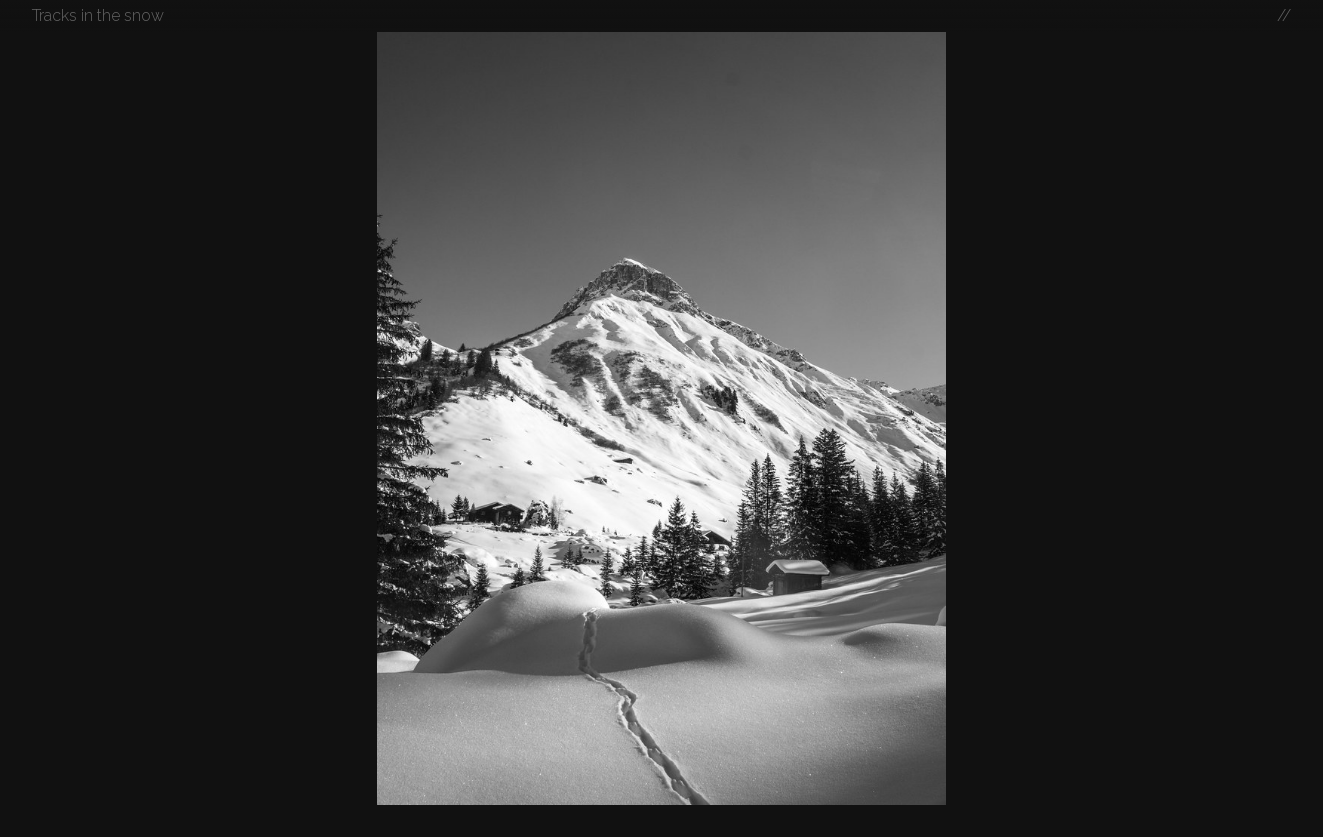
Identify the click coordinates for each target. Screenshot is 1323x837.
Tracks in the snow (98, 15)
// (1284, 15)
